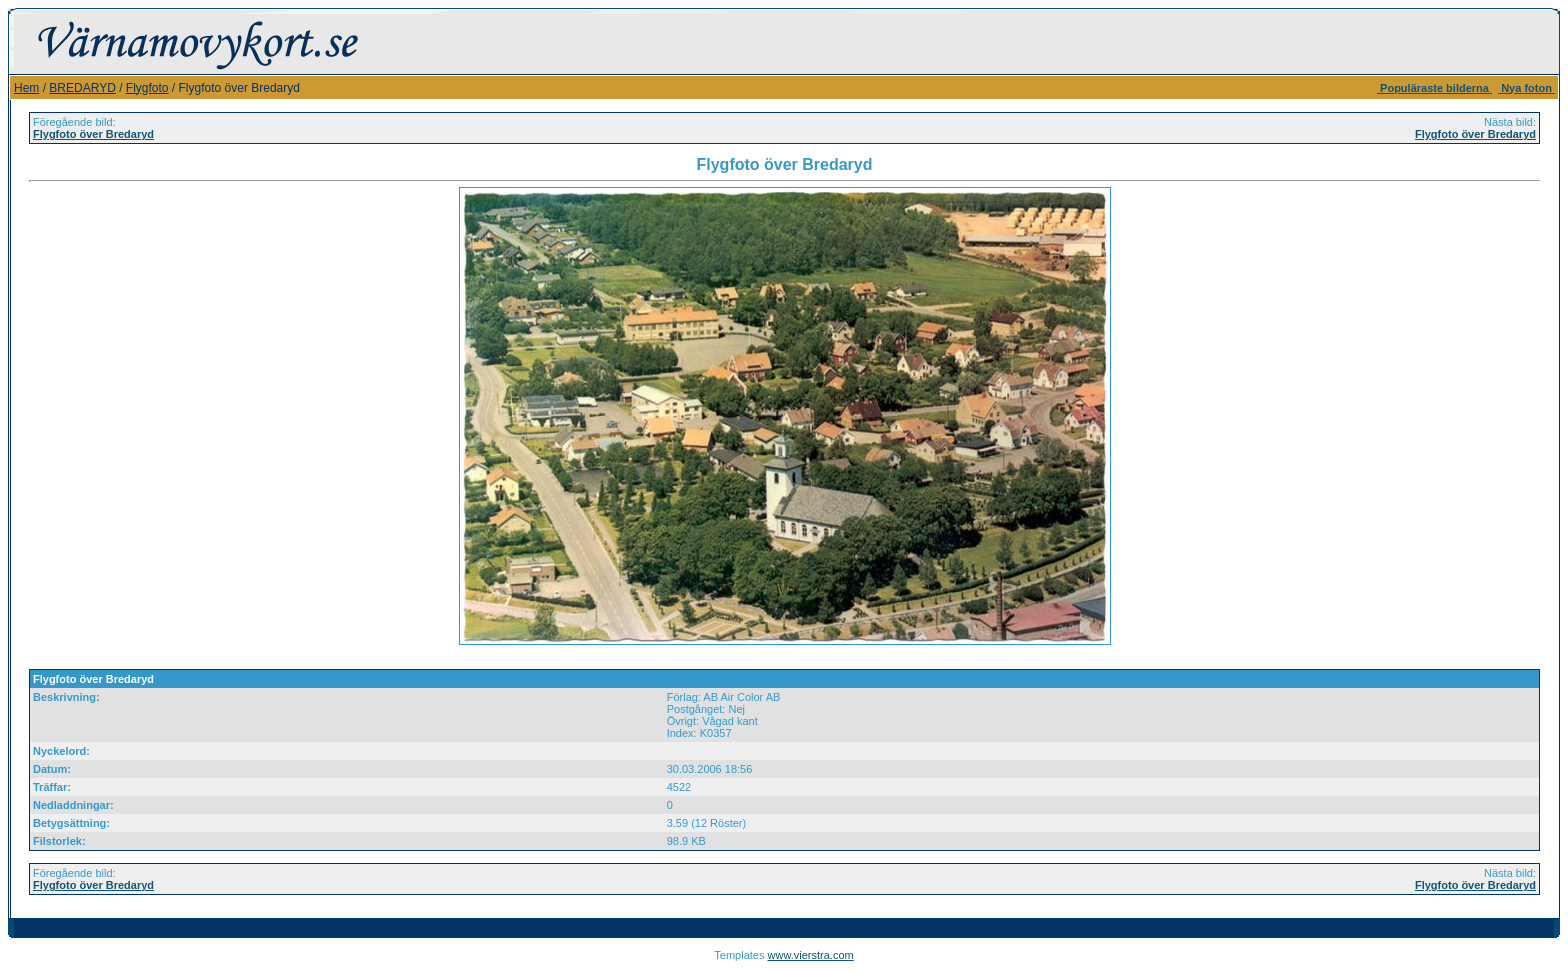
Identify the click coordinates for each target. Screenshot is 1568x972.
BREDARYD (82, 88)
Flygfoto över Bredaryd (93, 134)
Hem (26, 88)
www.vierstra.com (811, 955)
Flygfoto (147, 88)
